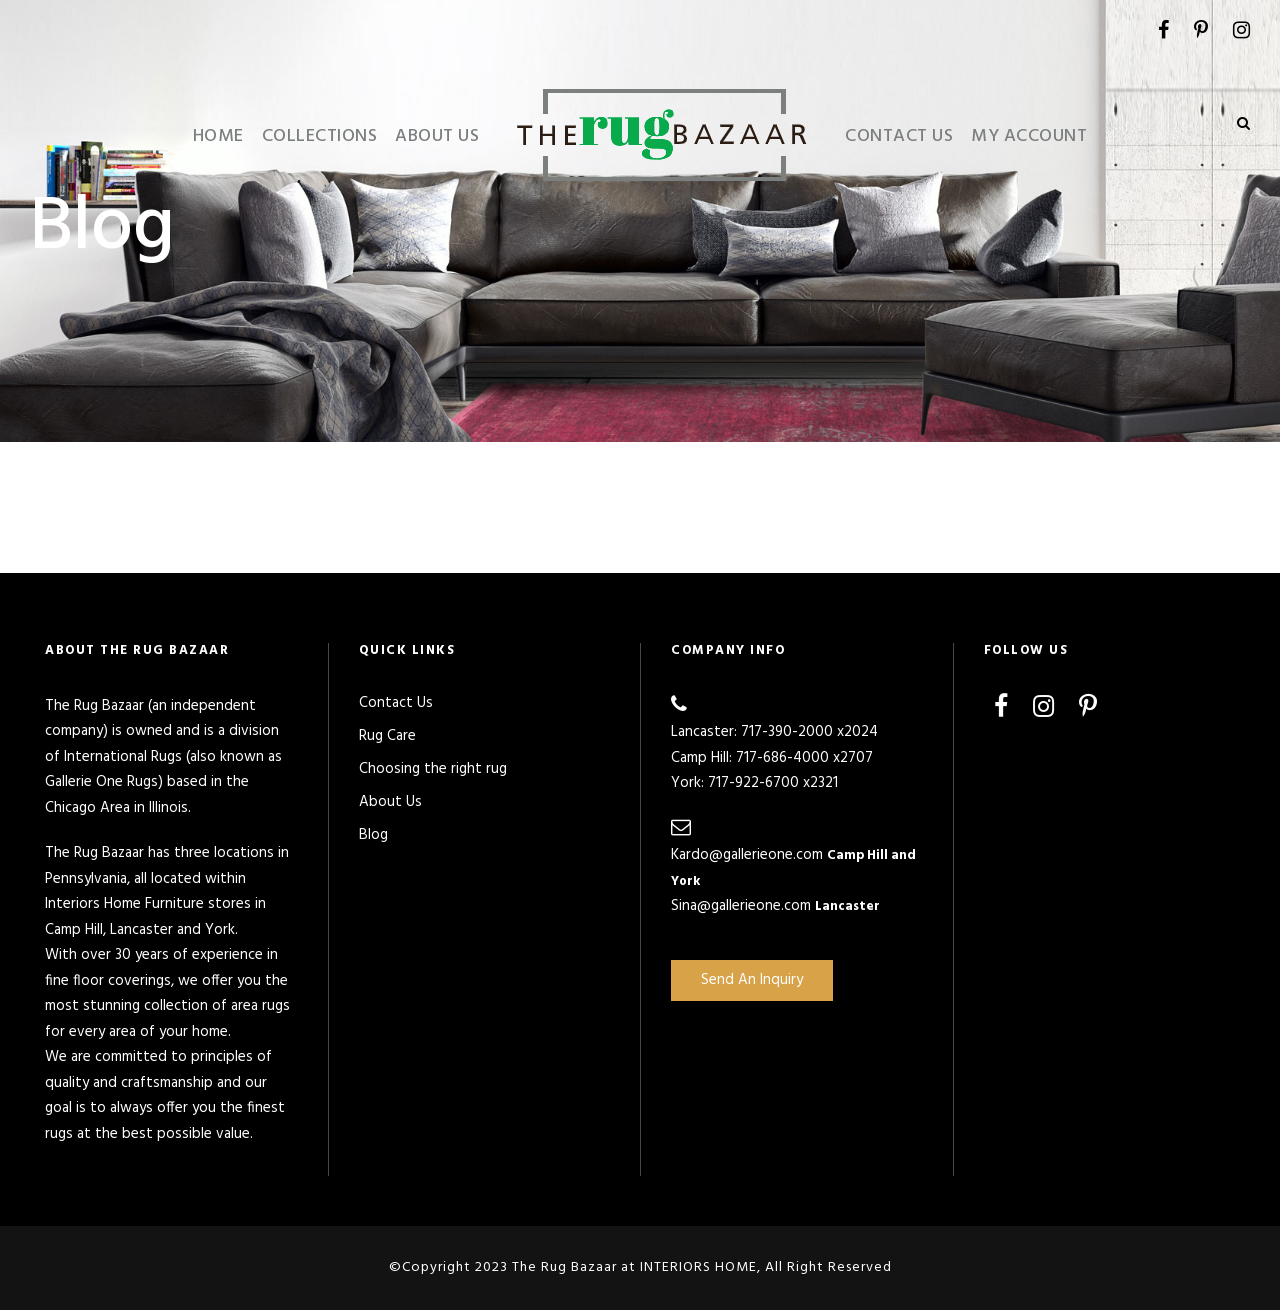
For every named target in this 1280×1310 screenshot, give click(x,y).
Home (218, 136)
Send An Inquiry (752, 980)
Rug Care (387, 736)
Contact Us (899, 136)
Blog (373, 835)
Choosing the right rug (433, 769)
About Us (437, 136)
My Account (1029, 136)
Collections (320, 136)
